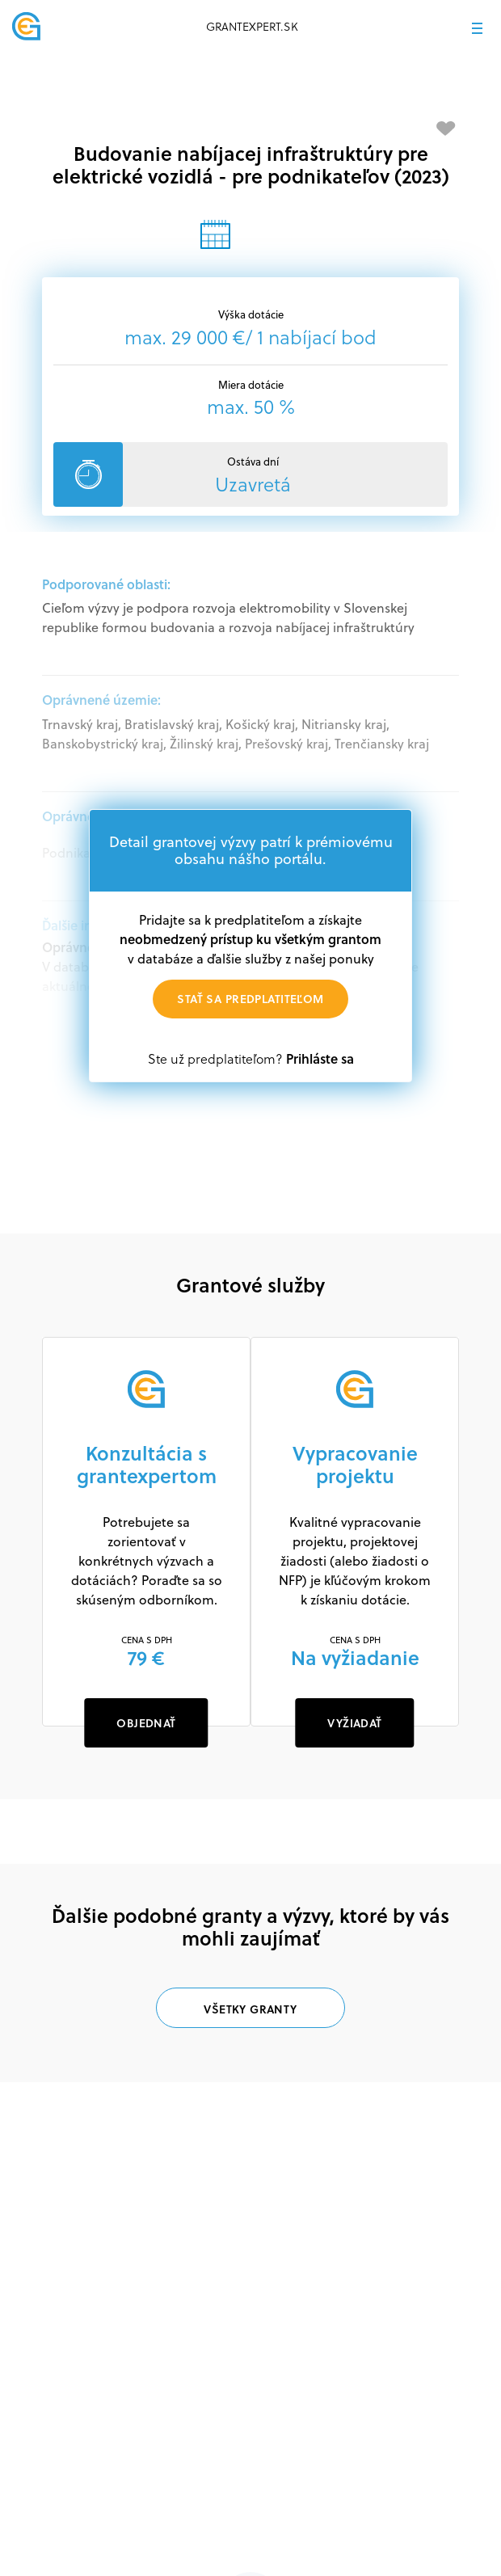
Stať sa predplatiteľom (250, 998)
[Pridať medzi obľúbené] (446, 128)
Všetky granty (250, 2009)
